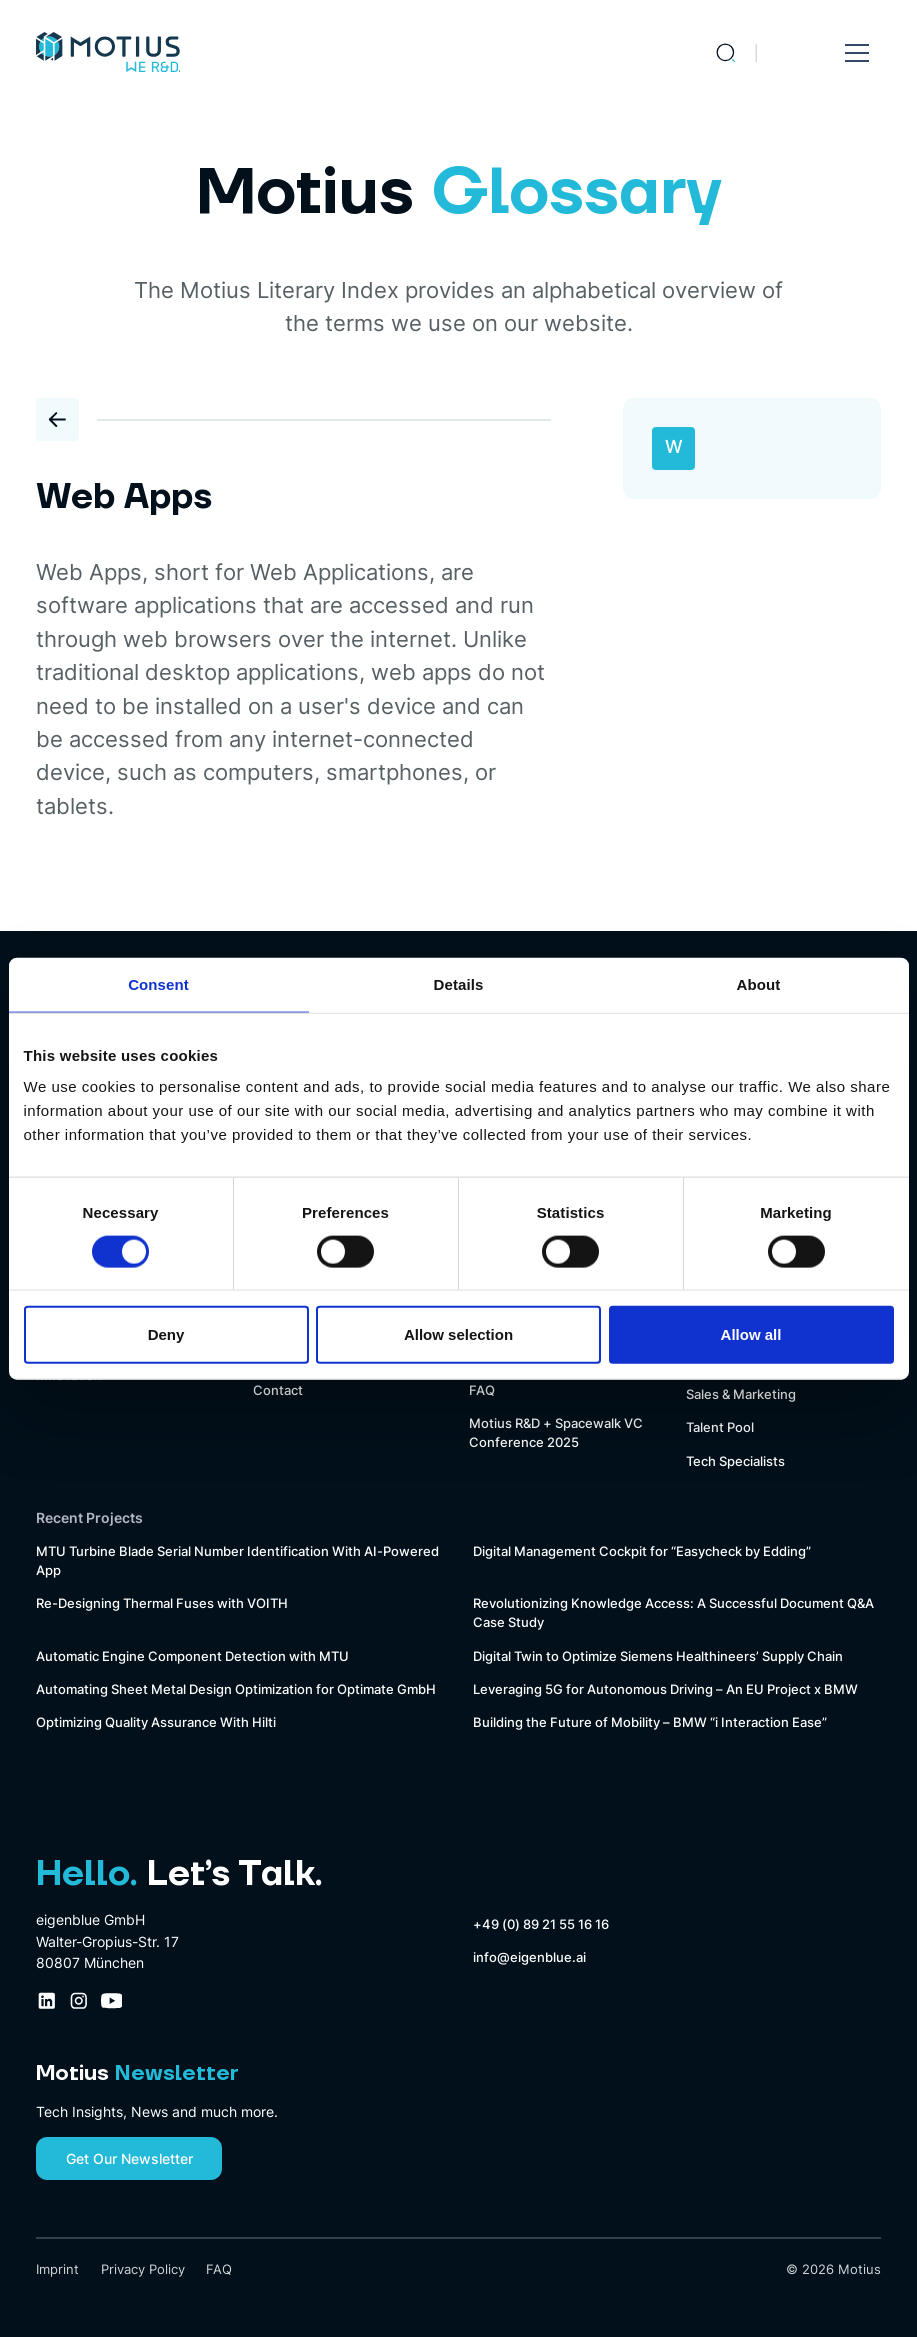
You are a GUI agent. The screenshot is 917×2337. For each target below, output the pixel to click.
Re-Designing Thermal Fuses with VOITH (162, 1603)
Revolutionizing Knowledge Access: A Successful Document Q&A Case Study (673, 1613)
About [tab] (759, 983)
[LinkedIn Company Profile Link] (47, 2001)
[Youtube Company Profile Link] (112, 2001)
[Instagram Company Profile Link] (79, 2001)
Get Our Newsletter (129, 2158)
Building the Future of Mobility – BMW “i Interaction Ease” (650, 1722)
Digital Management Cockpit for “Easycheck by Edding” (642, 1551)
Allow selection (458, 1334)
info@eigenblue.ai (529, 1957)
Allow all (751, 1334)
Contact (278, 1390)
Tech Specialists (735, 1461)
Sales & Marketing (741, 1394)
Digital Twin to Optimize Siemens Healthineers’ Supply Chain (658, 1656)
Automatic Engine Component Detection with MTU (192, 1656)
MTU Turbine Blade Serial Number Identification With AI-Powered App (237, 1561)
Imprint (57, 2269)
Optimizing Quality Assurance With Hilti (156, 1722)
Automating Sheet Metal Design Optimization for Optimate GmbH (236, 1689)
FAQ (482, 1390)
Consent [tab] (158, 983)
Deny (166, 1334)
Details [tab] (459, 983)
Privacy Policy (143, 2269)
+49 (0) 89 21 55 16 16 (541, 1924)
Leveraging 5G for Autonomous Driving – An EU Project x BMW (665, 1689)
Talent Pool (720, 1427)
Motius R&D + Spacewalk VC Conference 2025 (556, 1433)
